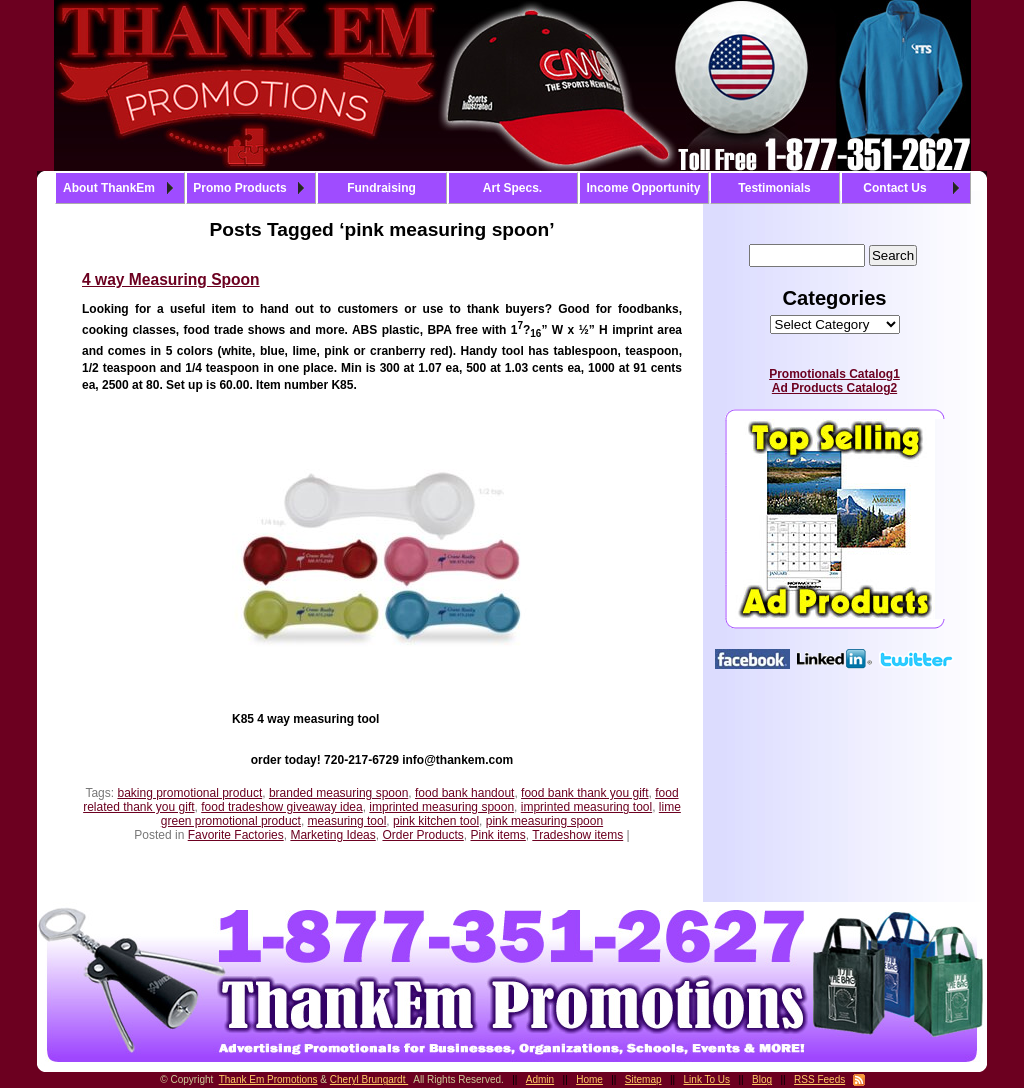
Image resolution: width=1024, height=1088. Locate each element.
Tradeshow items (577, 835)
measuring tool (347, 821)
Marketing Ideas (332, 835)
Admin (540, 1079)
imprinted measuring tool (586, 807)
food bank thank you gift (584, 793)
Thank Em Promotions (268, 1079)
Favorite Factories (236, 835)
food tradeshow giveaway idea (281, 807)
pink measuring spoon (544, 821)
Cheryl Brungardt (369, 1079)
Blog (762, 1079)
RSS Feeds (819, 1079)
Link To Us (707, 1079)
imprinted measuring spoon (441, 807)
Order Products (422, 835)
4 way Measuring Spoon (171, 279)
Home (589, 1079)
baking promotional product (189, 793)
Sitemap (643, 1079)
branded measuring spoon (338, 793)
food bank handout (464, 793)
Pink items (498, 835)
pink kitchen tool (436, 821)
